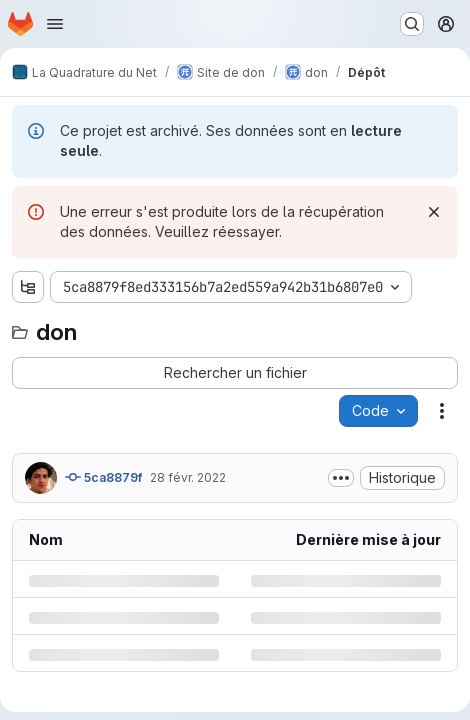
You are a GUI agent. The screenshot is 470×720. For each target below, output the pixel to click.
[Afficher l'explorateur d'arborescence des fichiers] (28, 287)
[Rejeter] (434, 212)
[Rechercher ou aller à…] (412, 24)
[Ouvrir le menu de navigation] (55, 24)
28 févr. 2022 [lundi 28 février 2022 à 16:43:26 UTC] (188, 477)
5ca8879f (103, 477)
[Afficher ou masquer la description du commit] (341, 478)
